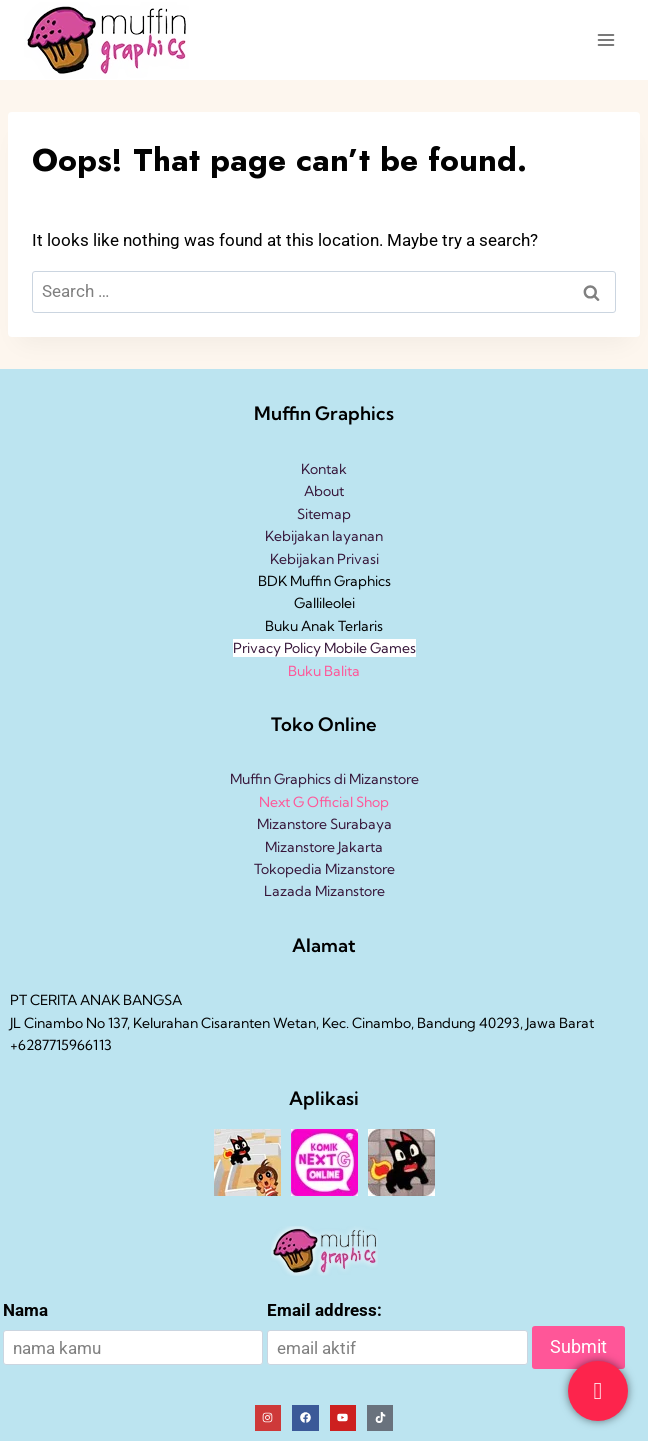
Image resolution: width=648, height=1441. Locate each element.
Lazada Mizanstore (324, 891)
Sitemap (324, 514)
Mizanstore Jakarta (324, 847)
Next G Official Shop (324, 802)
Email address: (324, 1310)
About (324, 491)
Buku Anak (300, 626)
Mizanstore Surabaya (324, 824)
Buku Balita (324, 671)
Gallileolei (324, 603)
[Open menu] (605, 39)
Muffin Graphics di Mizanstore (324, 779)
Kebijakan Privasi (324, 559)
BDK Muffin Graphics (324, 581)
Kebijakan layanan (324, 536)
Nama (25, 1310)
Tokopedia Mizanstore (324, 869)
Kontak (324, 469)
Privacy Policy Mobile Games (324, 648)
